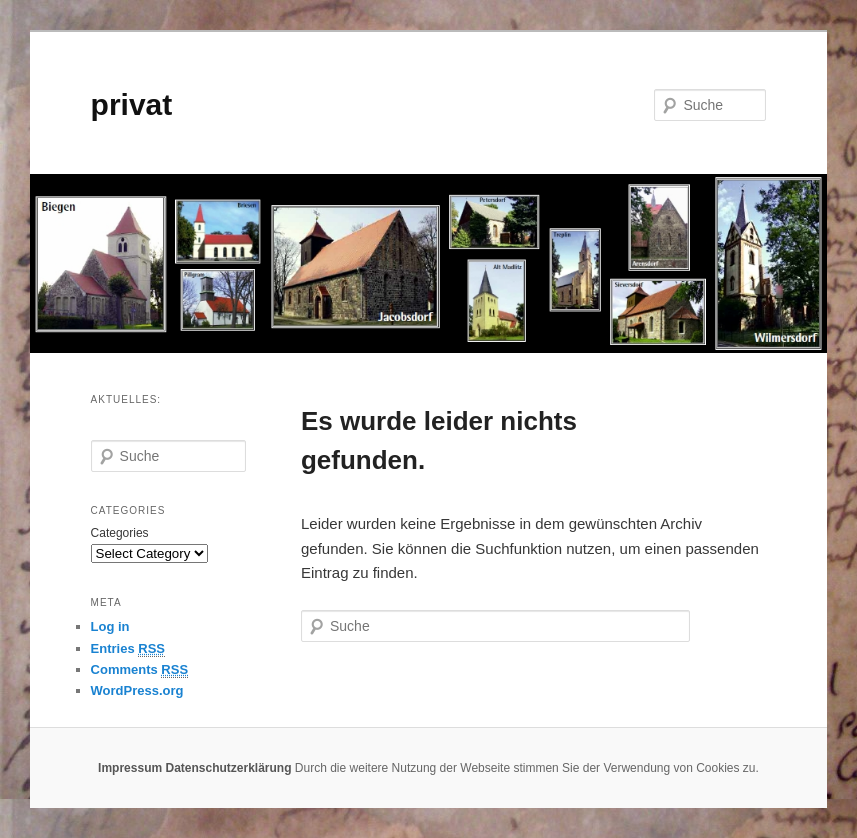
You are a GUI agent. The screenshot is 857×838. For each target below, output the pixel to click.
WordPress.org (137, 690)
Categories (120, 533)
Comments (140, 670)
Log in (110, 626)
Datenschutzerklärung (228, 768)
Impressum (130, 768)
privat (132, 104)
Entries (128, 649)
